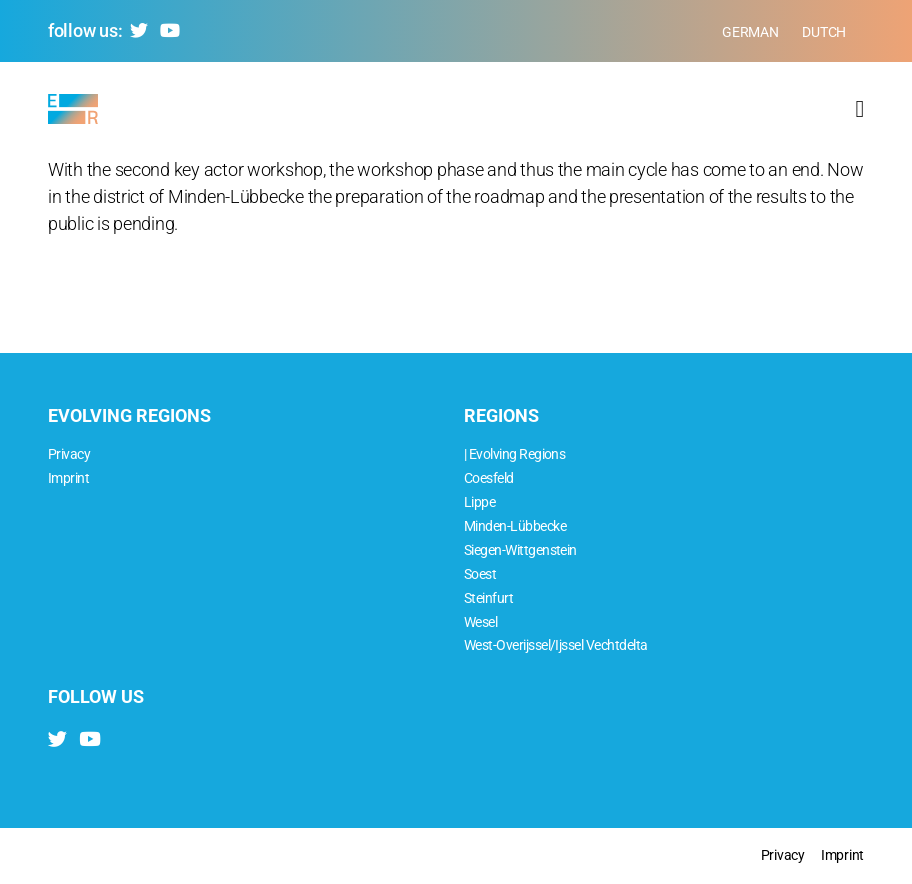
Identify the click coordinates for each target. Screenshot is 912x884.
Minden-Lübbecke (515, 526)
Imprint (68, 478)
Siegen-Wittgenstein (520, 550)
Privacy (69, 454)
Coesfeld (489, 478)
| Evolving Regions (514, 454)
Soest (480, 574)
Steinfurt (488, 598)
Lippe (479, 502)
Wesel (480, 622)
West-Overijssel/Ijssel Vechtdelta (555, 645)
